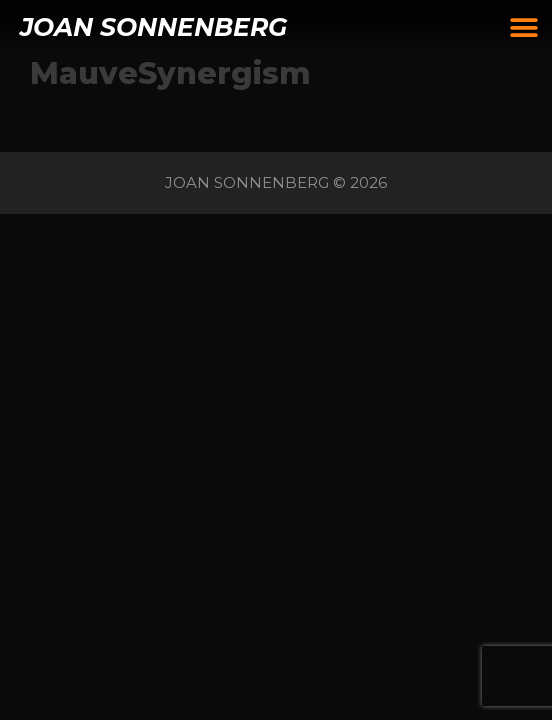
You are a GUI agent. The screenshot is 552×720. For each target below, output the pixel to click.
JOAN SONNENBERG (153, 27)
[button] (524, 27)
